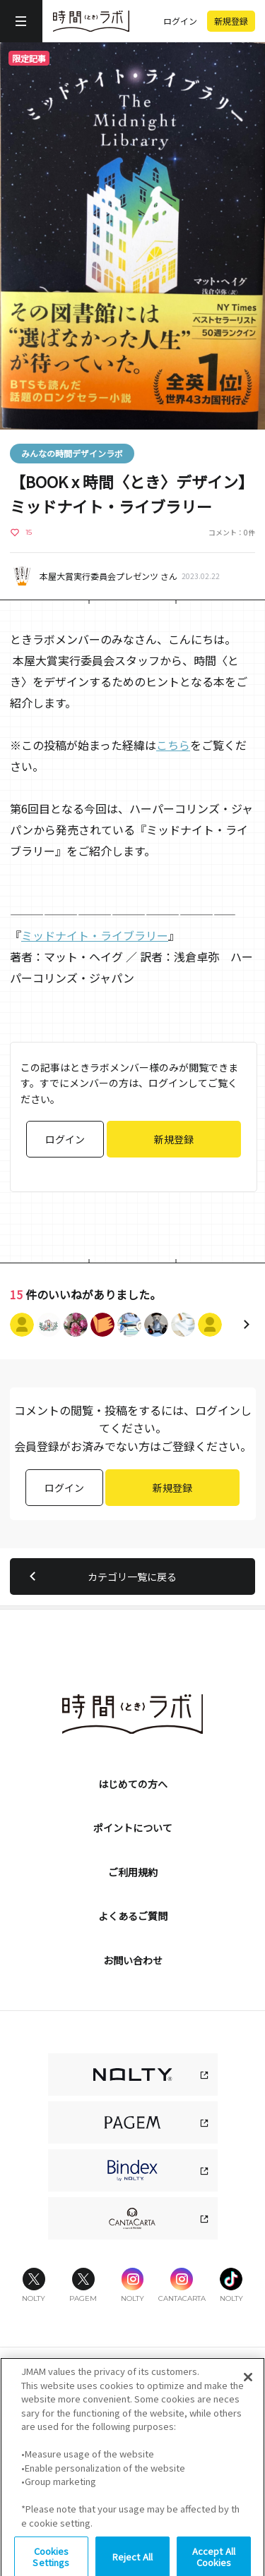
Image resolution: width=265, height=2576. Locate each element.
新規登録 (231, 21)
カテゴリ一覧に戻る (100, 1576)
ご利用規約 (133, 1872)
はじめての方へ (132, 1784)
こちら (173, 744)
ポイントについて (132, 1828)
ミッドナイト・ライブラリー (94, 935)
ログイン (180, 21)
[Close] (248, 2397)
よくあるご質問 (132, 1916)
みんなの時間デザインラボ (72, 453)
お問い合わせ (133, 1960)
